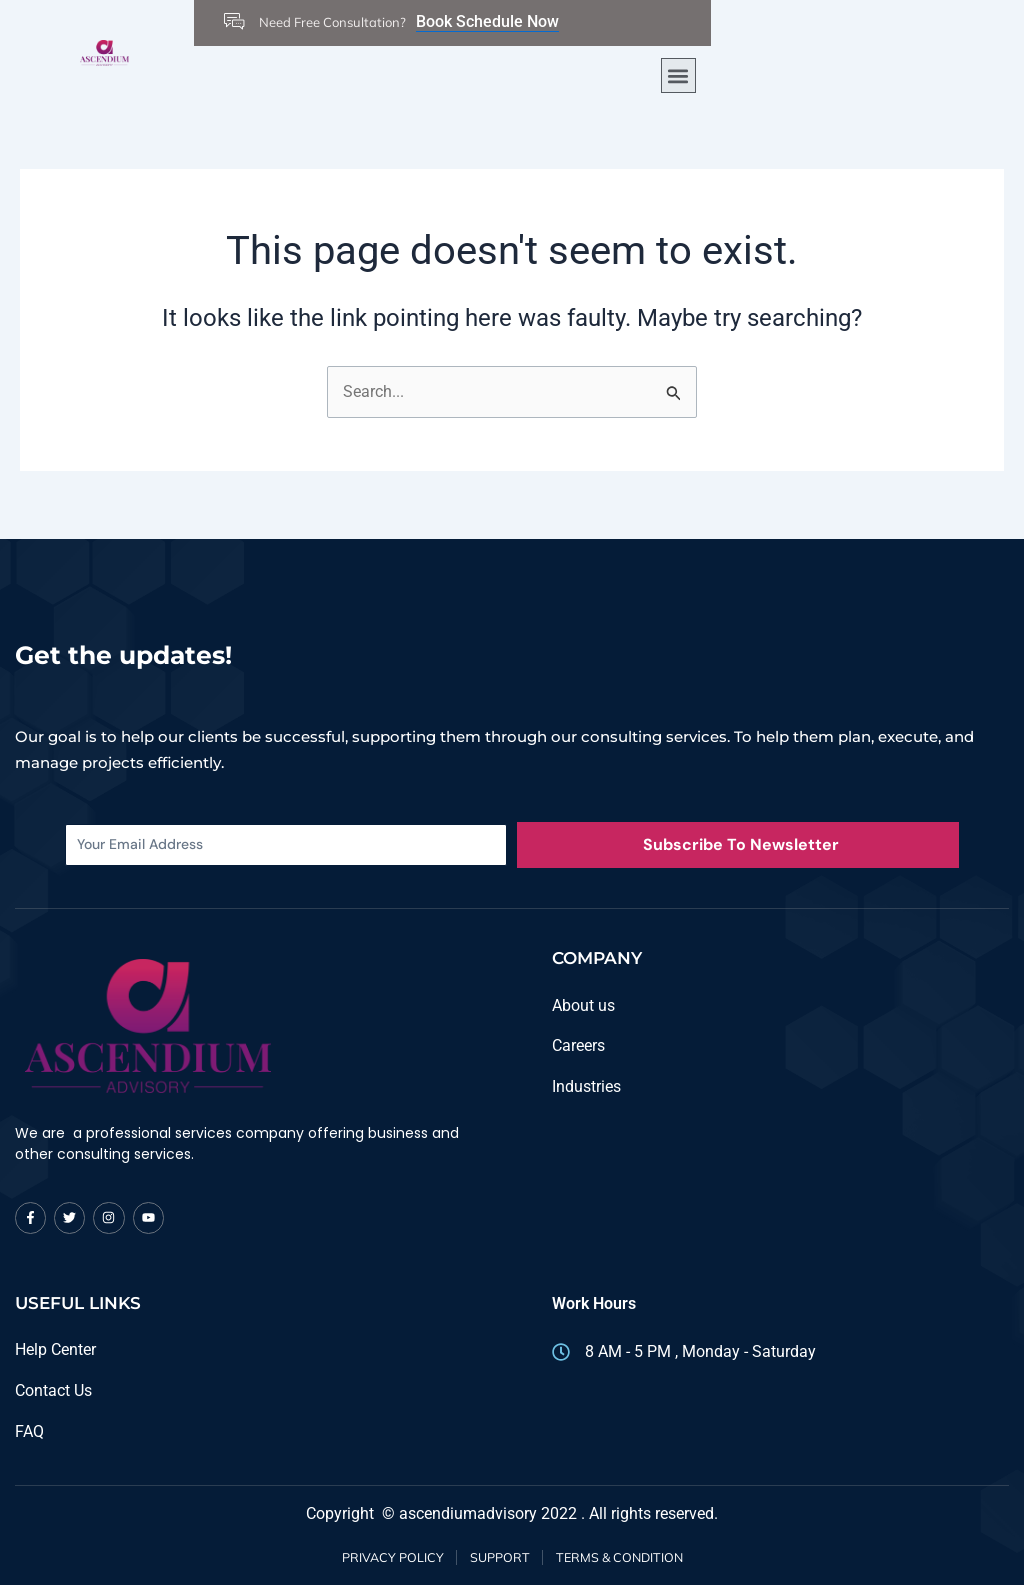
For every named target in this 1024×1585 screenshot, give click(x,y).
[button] (678, 75)
